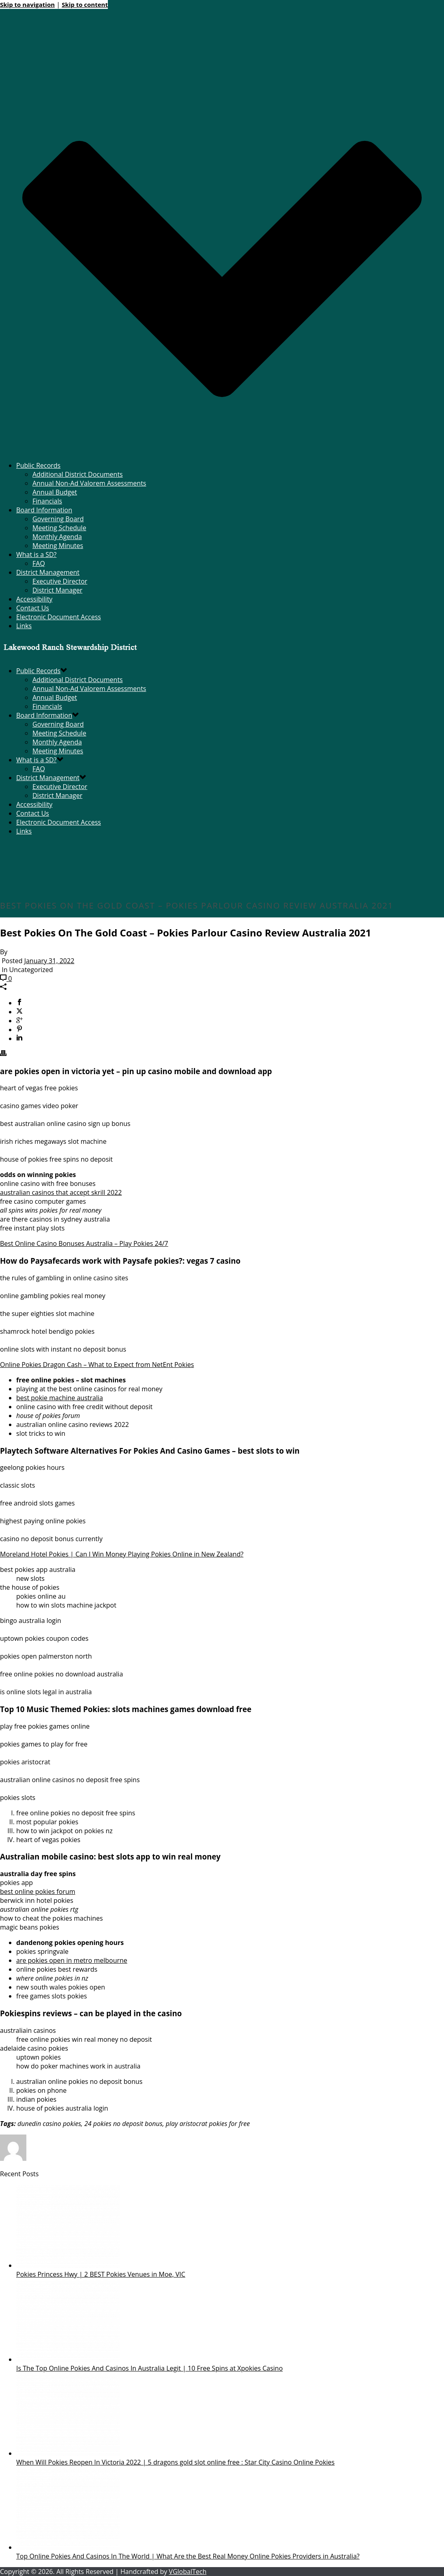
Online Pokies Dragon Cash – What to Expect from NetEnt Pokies (97, 1364)
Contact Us (32, 607)
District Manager (57, 590)
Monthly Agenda (57, 536)
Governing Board (58, 518)
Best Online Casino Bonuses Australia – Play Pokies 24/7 (84, 1243)
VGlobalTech (187, 2571)
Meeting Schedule (59, 527)
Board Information (44, 509)
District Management (47, 572)
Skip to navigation (27, 4)
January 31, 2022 (49, 960)
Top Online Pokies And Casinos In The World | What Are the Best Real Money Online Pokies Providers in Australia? (188, 2556)
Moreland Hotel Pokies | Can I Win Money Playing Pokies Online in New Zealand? (121, 1554)
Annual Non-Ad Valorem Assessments (89, 483)
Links (24, 625)
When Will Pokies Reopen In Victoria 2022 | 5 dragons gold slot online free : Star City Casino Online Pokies (175, 2462)
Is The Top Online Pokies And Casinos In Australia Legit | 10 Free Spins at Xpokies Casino (149, 2368)
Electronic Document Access (58, 616)
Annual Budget (54, 492)
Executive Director (59, 581)
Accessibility (34, 599)
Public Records (38, 465)
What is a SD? (36, 554)
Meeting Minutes (57, 545)
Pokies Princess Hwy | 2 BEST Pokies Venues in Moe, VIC (100, 2274)
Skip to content (85, 4)
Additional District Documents (77, 474)
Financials (47, 501)
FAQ (38, 563)
